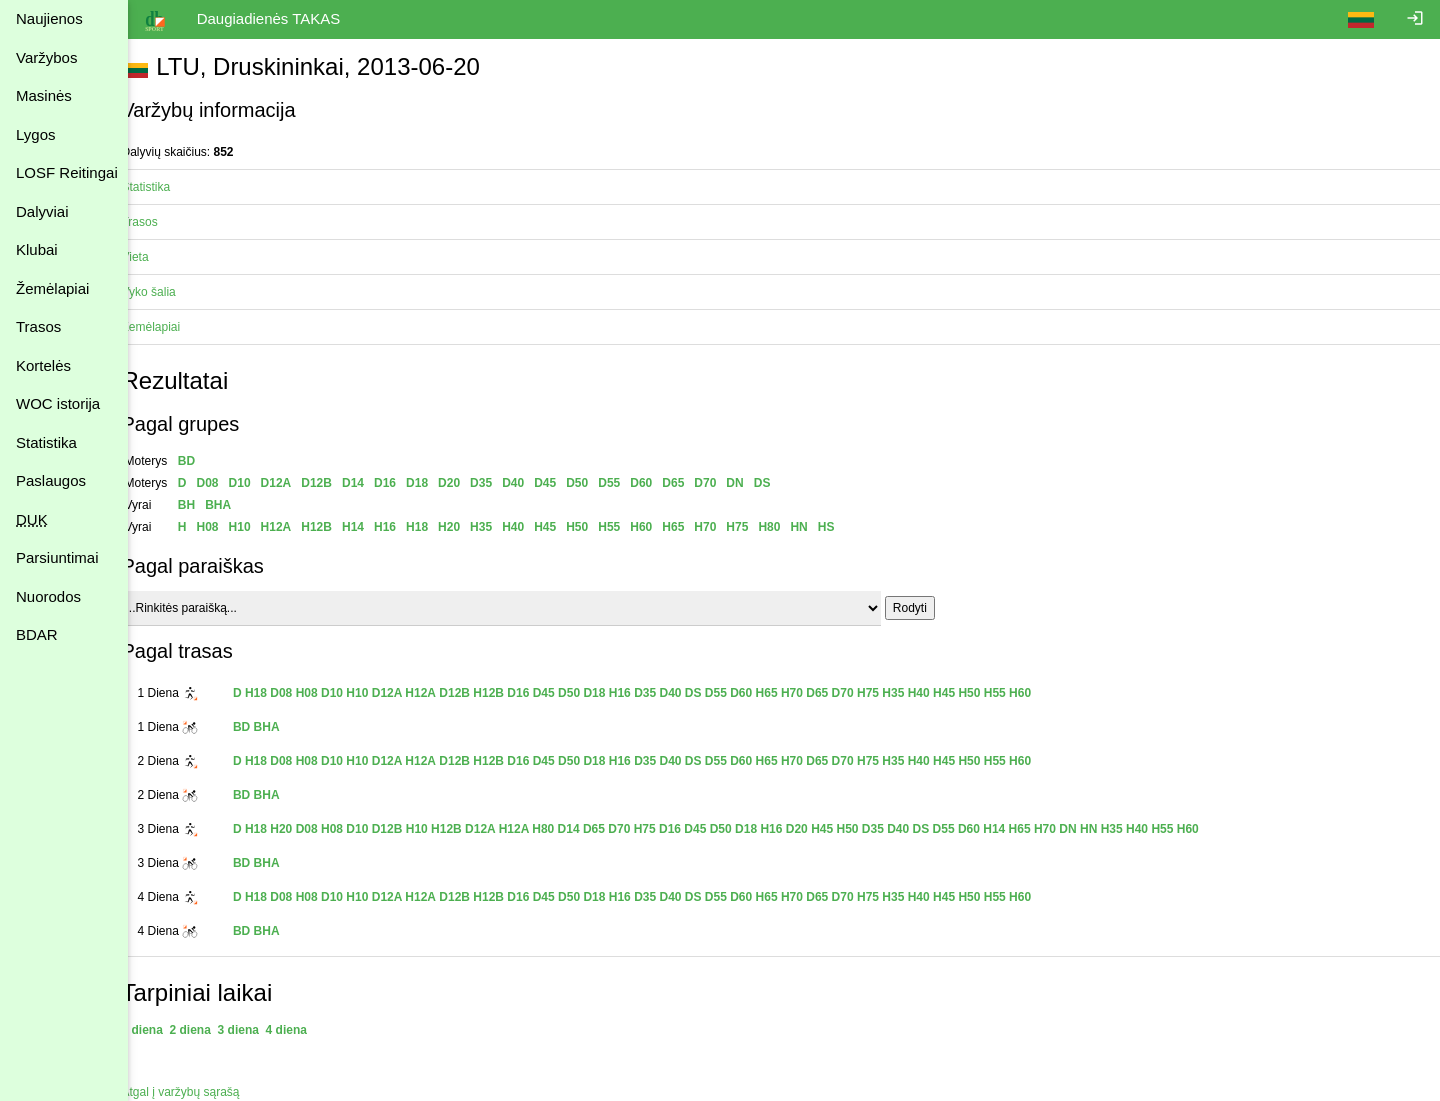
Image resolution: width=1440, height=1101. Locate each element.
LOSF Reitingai (67, 172)
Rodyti (932, 608)
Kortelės (43, 365)
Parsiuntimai (57, 557)
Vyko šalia (171, 292)
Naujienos (49, 18)
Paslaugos (51, 480)
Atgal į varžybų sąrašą (203, 1092)
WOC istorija (58, 403)
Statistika (46, 442)
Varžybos (46, 57)
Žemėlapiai (52, 288)
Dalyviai (42, 211)
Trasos (38, 326)
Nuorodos (48, 596)
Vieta (157, 257)
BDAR (37, 634)
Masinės (44, 95)
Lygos (35, 134)
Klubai (37, 249)
